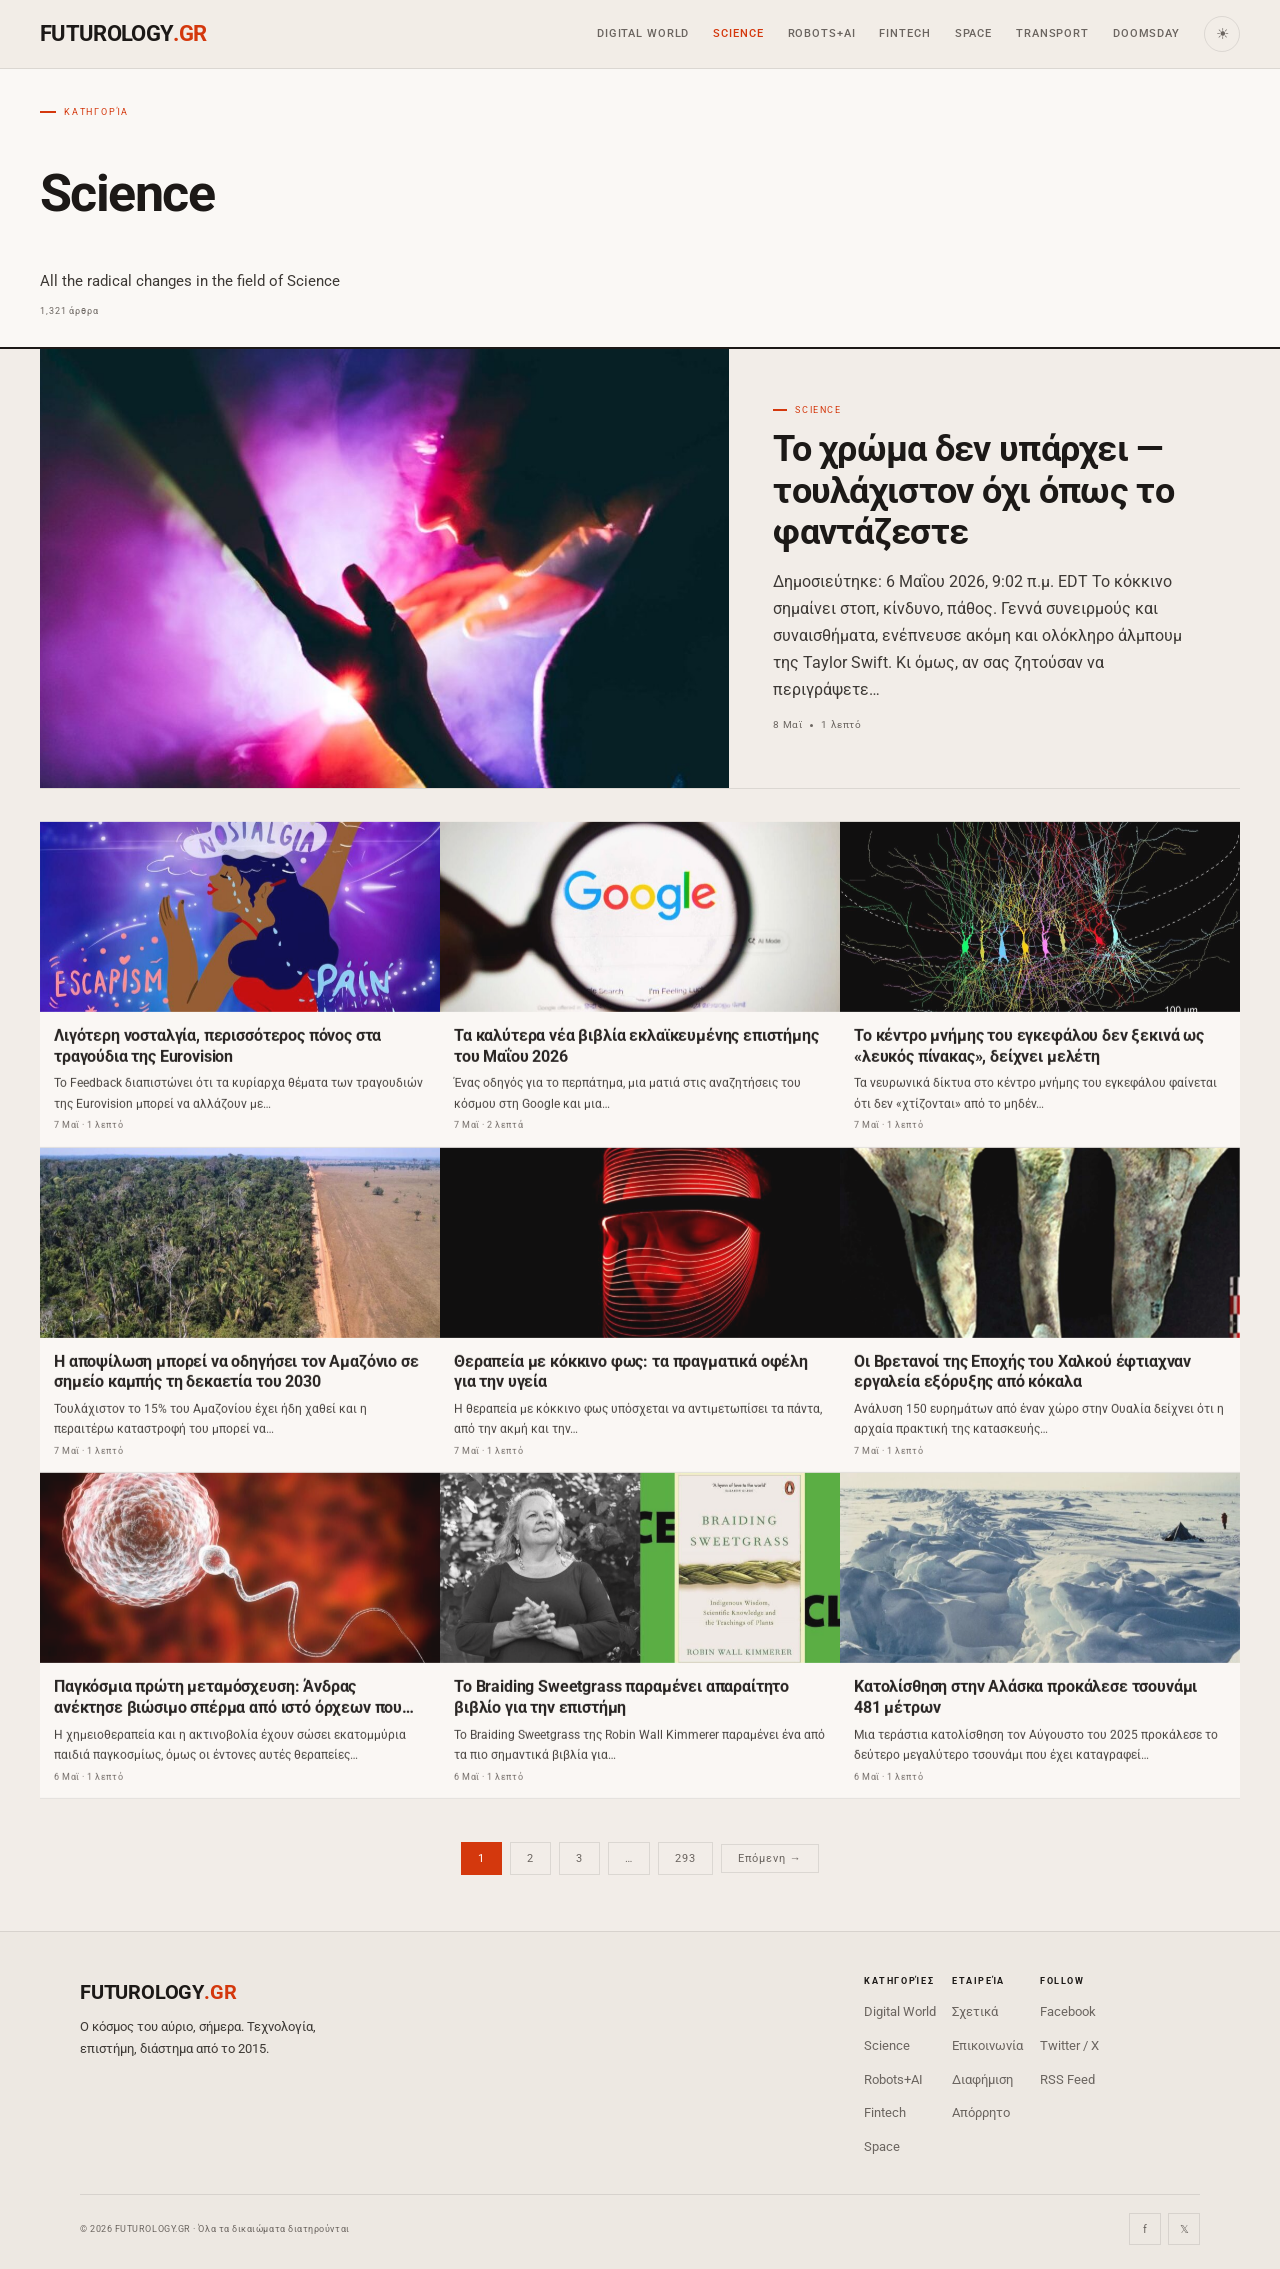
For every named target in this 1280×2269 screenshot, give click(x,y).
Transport (1052, 33)
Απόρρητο (981, 2112)
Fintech (904, 33)
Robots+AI (822, 33)
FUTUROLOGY (123, 33)
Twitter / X (1069, 2045)
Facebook (1068, 2011)
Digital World (643, 33)
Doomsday (1146, 33)
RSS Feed (1067, 2079)
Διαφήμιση (982, 2079)
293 (685, 1858)
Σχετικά (975, 2011)
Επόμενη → (770, 1858)
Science (738, 33)
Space (973, 33)
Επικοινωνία (987, 2045)
